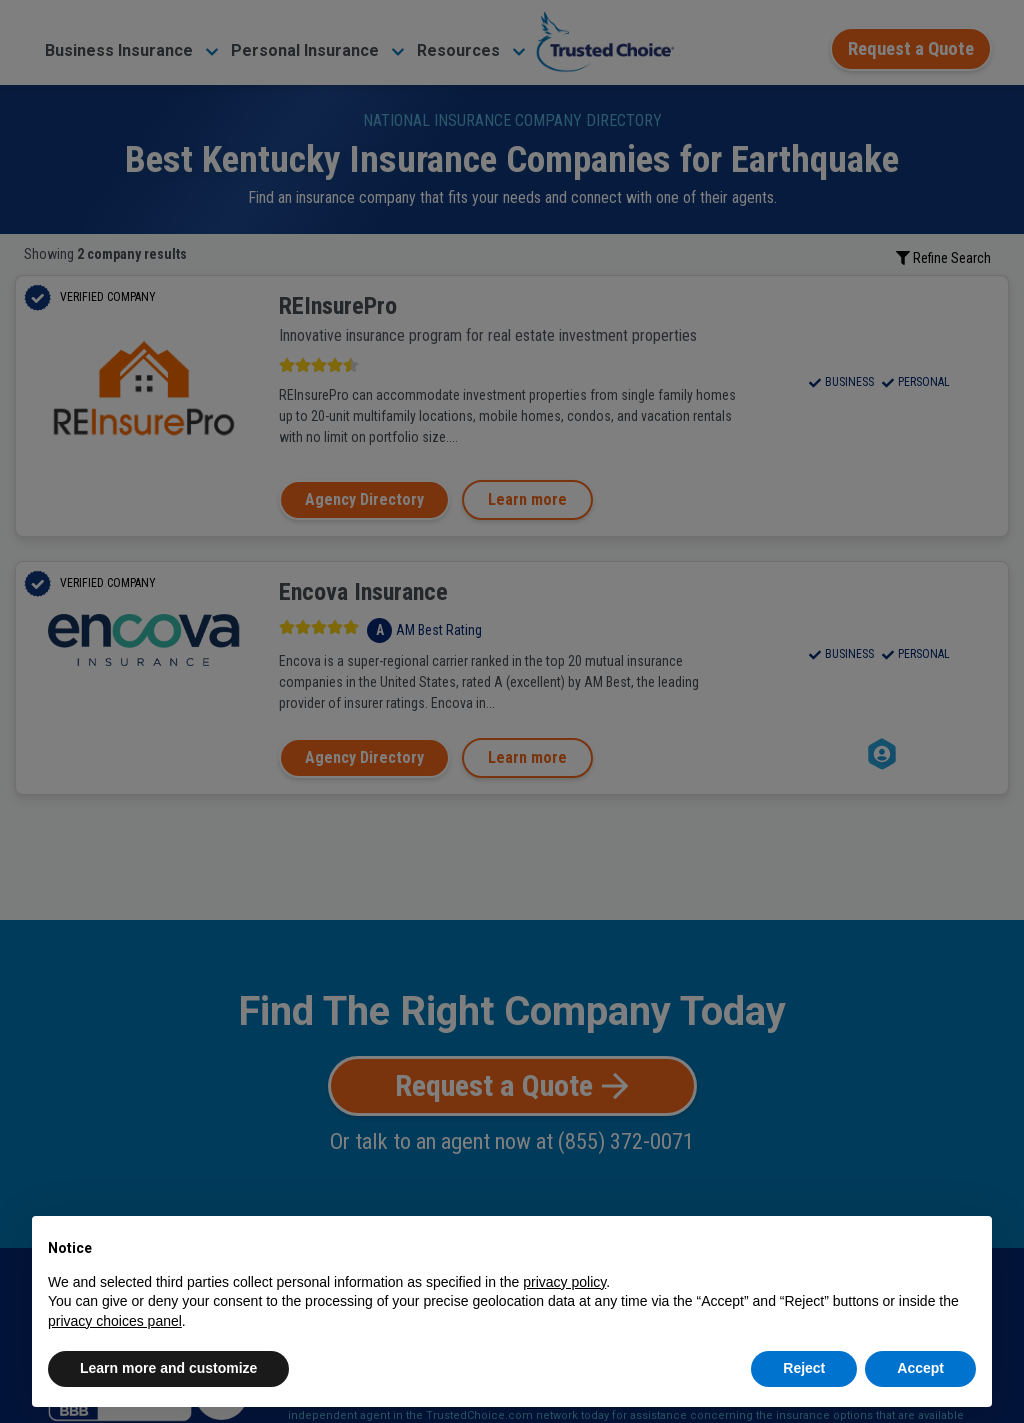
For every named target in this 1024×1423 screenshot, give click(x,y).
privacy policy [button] (564, 1282)
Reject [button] (804, 1368)
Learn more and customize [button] (168, 1368)
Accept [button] (920, 1368)
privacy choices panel (115, 1321)
